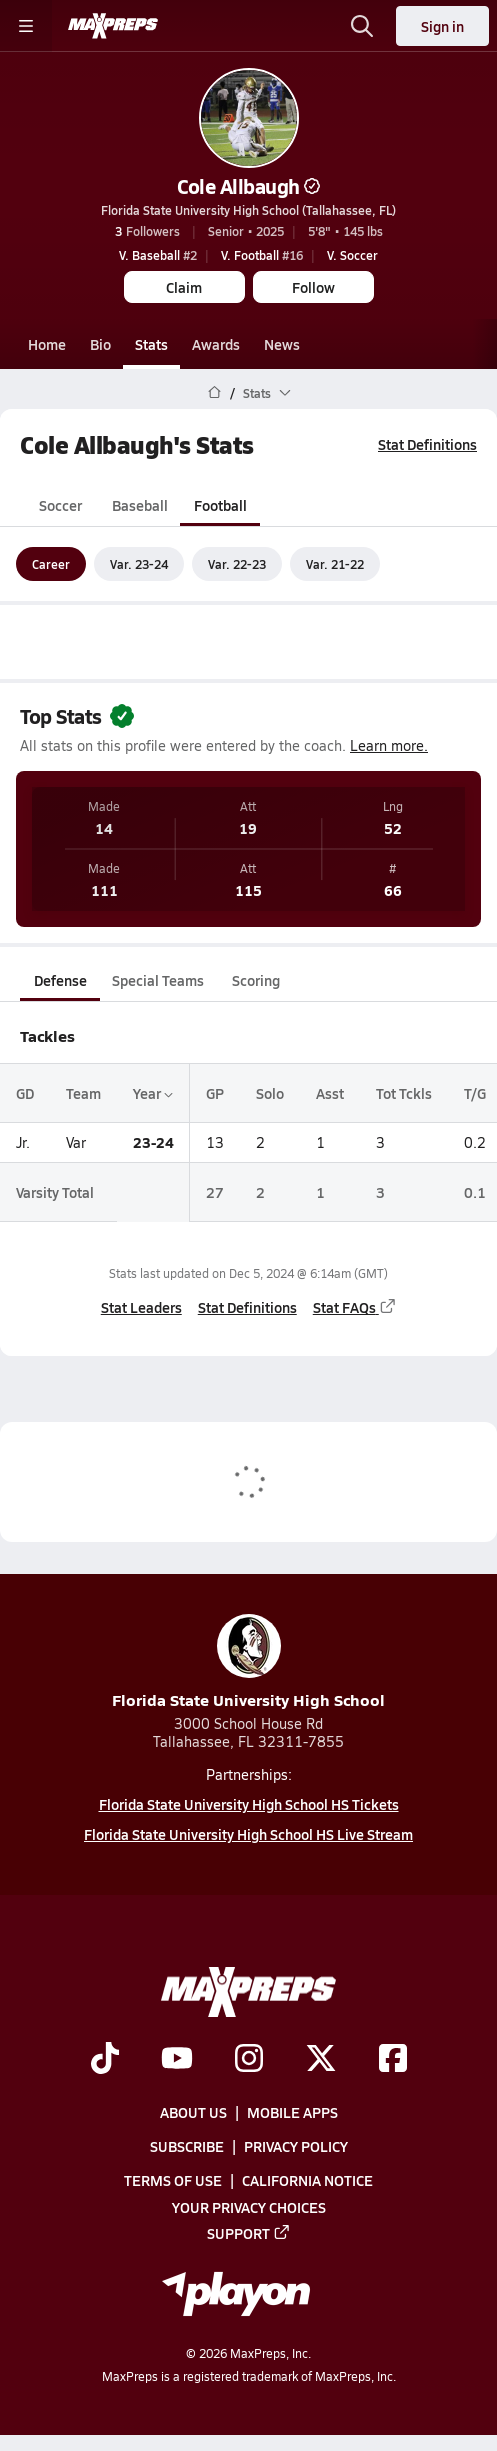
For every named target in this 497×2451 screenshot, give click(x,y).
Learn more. (389, 746)
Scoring (256, 980)
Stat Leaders (141, 1307)
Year (153, 1093)
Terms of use (173, 2180)
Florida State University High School (248, 1662)
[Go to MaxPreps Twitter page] (321, 2060)
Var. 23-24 (139, 564)
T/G (475, 1093)
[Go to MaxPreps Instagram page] (249, 2060)
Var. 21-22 (335, 564)
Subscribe (187, 2146)
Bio (100, 344)
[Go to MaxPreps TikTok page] (105, 2060)
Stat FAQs (355, 1307)
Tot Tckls (404, 1093)
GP (215, 1093)
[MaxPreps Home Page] (214, 393)
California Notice (307, 2180)
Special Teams (158, 980)
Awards (216, 344)
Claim (184, 287)
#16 (262, 255)
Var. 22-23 (237, 564)
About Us (193, 2112)
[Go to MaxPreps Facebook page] (393, 2060)
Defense (60, 980)
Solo (270, 1093)
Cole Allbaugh (248, 186)
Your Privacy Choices (249, 2206)
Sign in (442, 26)
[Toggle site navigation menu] (26, 26)
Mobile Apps (292, 2112)
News (282, 344)
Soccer (60, 505)
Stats (151, 344)
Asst (330, 1093)
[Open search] (362, 26)
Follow (313, 287)
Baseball (140, 505)
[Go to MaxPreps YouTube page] (177, 2060)
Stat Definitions (427, 444)
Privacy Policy (296, 2146)
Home (47, 344)
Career (51, 564)
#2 (158, 255)
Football (220, 505)
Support (249, 2233)
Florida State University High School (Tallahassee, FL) (248, 210)
